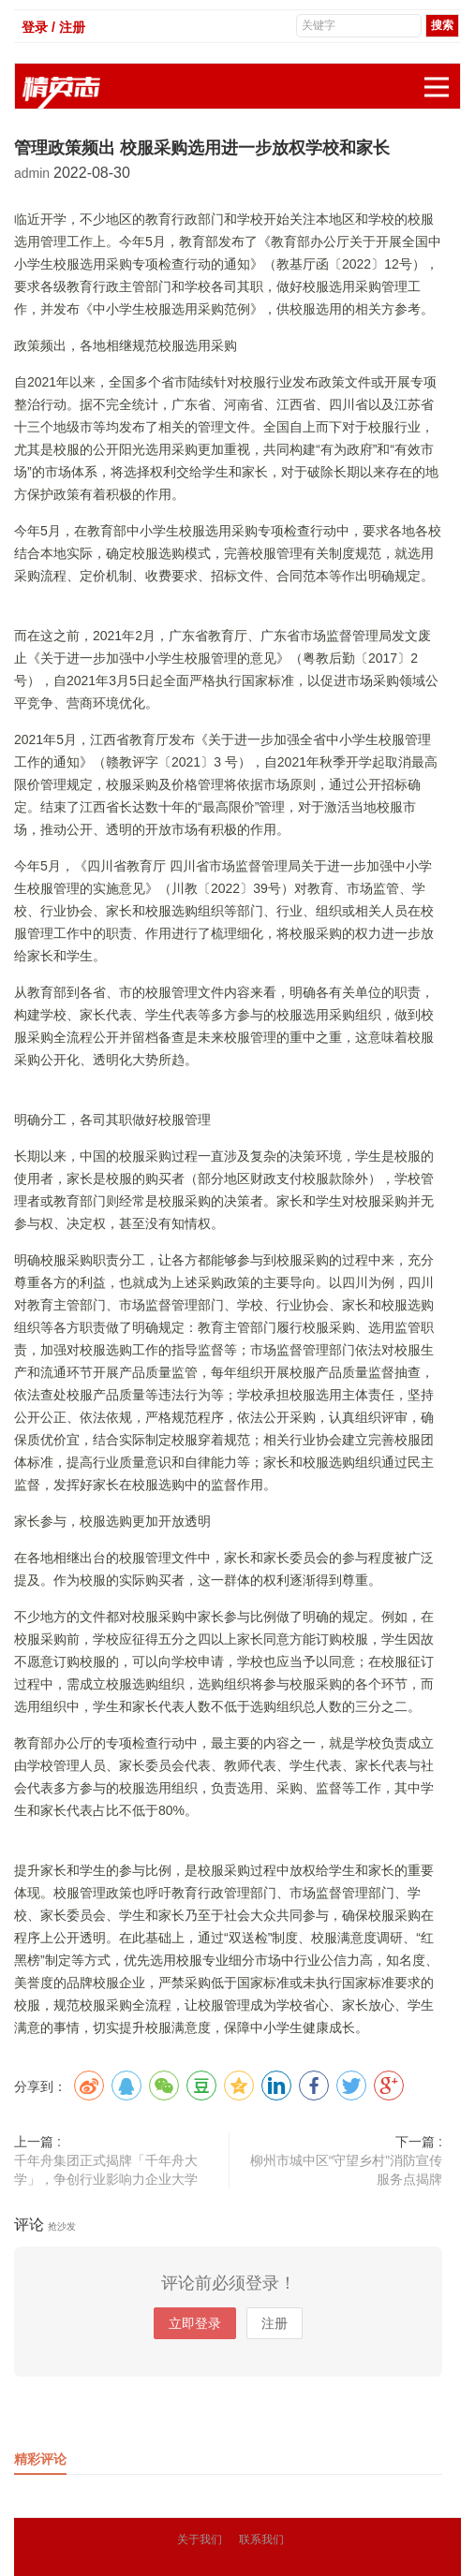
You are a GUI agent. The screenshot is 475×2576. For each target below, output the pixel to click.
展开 (442, 77)
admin (33, 173)
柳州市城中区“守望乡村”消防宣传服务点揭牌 (346, 2170)
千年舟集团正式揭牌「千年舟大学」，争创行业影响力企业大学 (106, 2170)
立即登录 (195, 2323)
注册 (274, 2323)
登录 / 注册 (53, 27)
